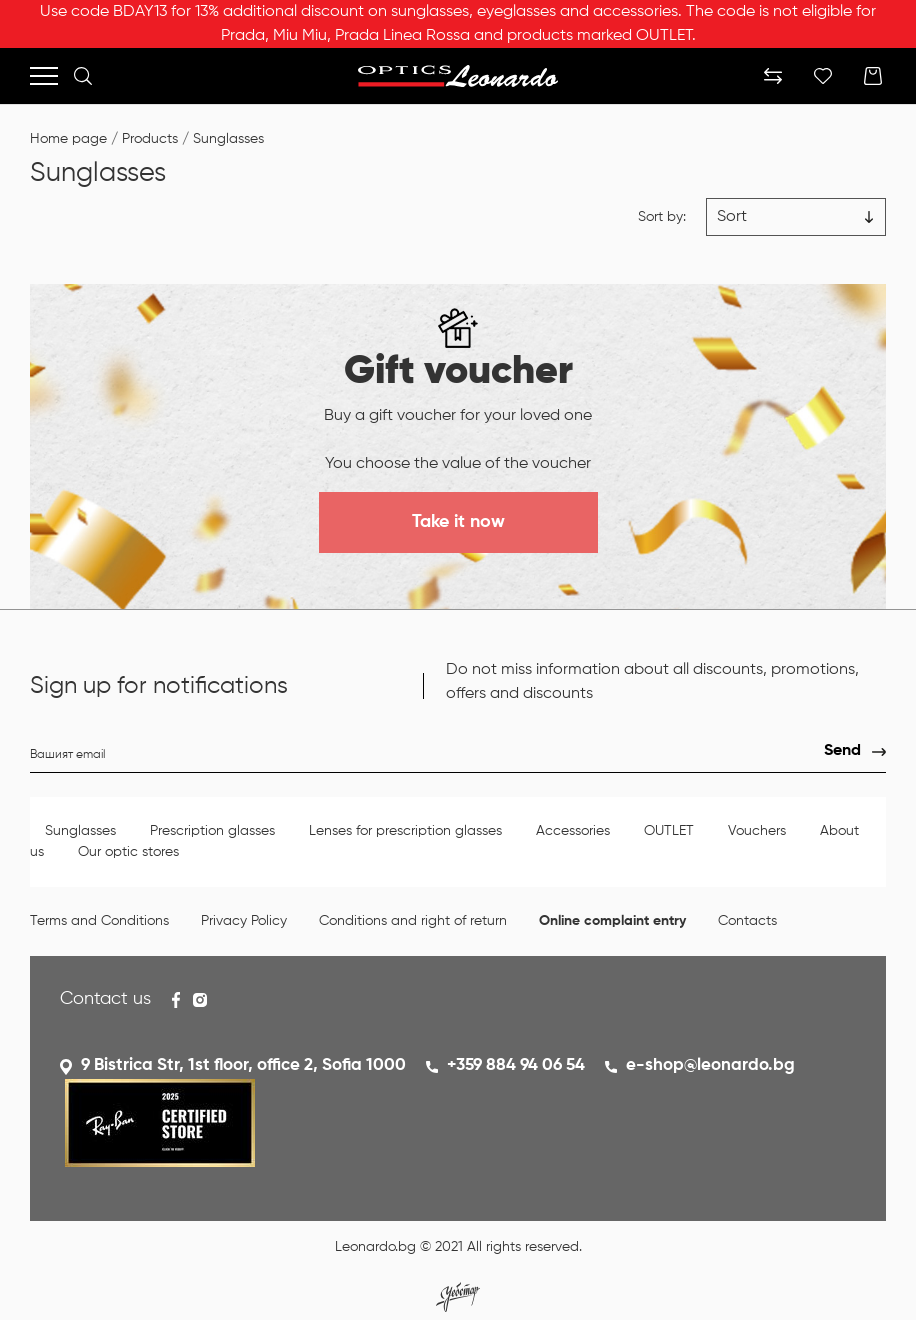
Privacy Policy (244, 921)
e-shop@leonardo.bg (710, 1065)
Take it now (458, 522)
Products (150, 139)
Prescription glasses (212, 831)
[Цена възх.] (796, 217)
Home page (68, 139)
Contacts (747, 921)
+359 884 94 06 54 (516, 1065)
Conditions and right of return (413, 921)
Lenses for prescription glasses (405, 831)
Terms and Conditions (99, 921)
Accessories (573, 831)
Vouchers (757, 831)
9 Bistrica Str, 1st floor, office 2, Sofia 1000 (243, 1065)
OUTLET (669, 831)
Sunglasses (228, 139)
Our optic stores (128, 852)
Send (842, 751)
